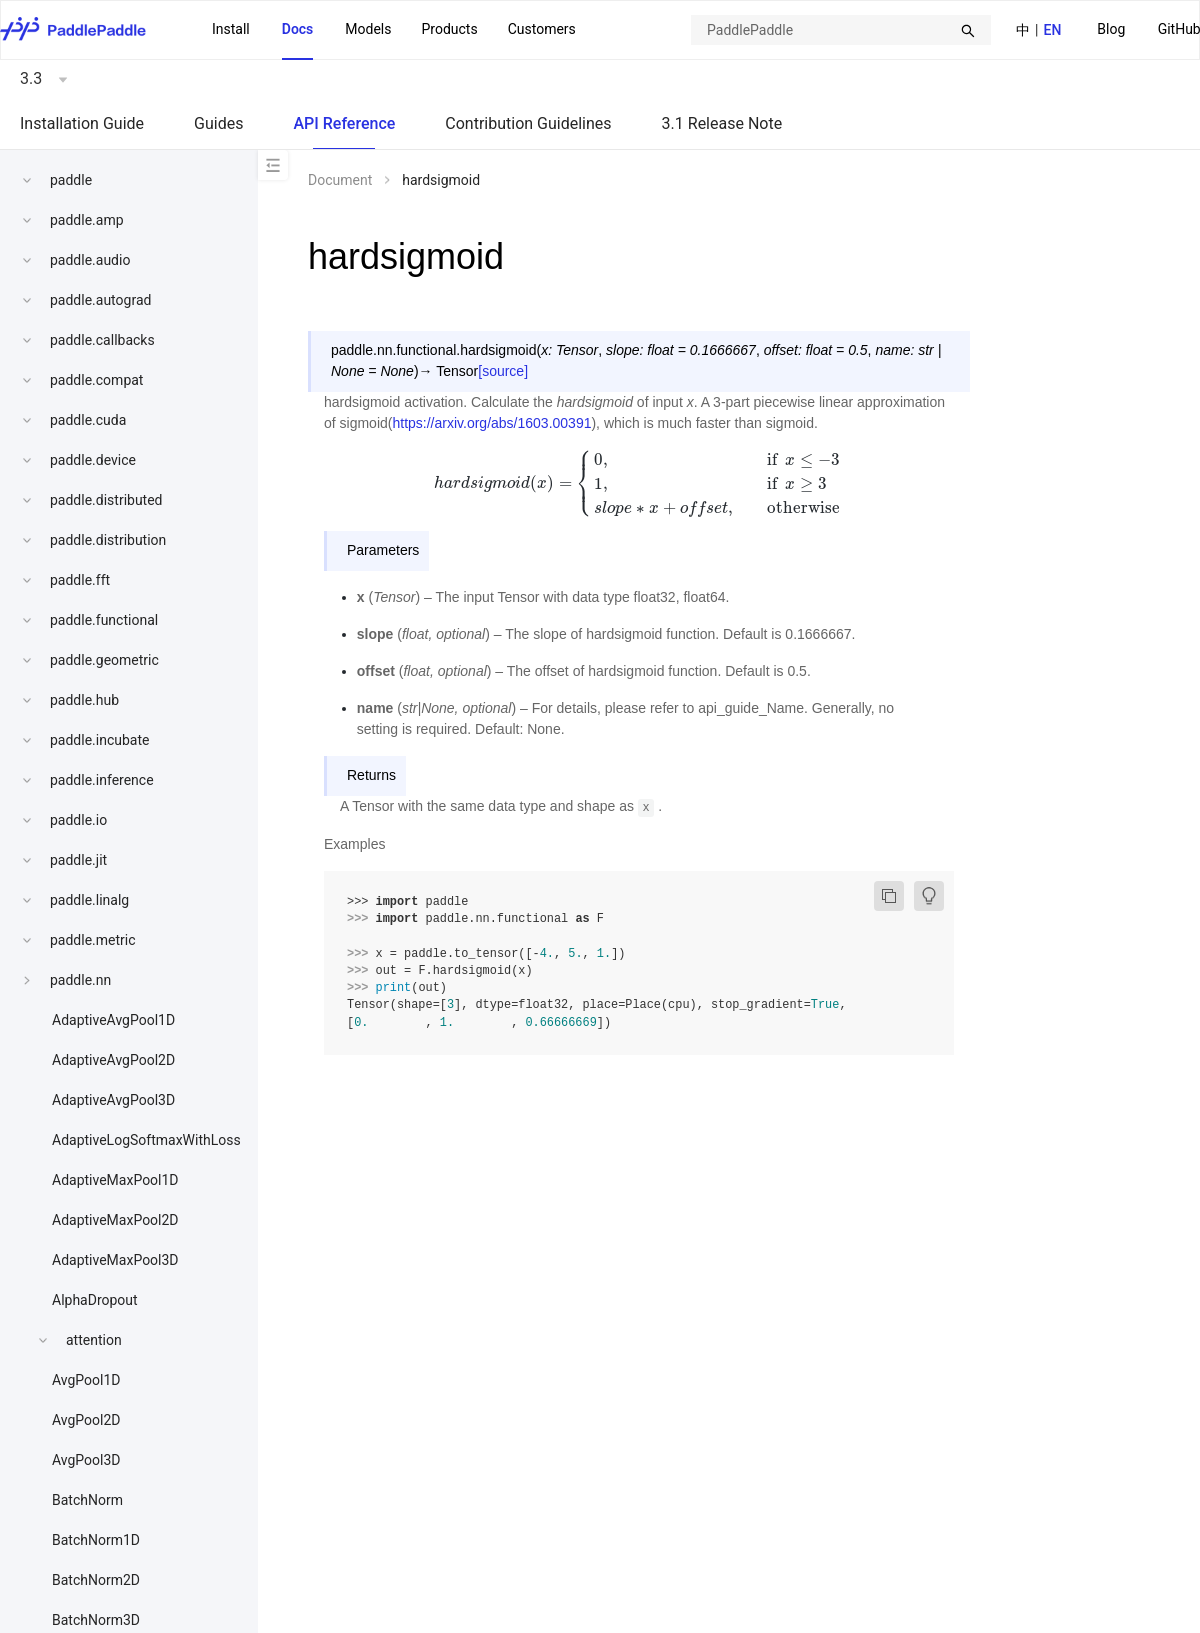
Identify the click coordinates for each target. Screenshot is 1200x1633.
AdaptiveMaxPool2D (115, 1220)
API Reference (344, 123)
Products (449, 29)
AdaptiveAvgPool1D (113, 1020)
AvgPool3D (86, 1460)
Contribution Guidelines (528, 123)
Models (368, 29)
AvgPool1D (86, 1380)
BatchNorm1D (96, 1540)
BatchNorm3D (96, 1620)
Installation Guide (82, 123)
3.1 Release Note (722, 123)
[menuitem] (1111, 30)
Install (231, 29)
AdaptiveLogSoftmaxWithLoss (146, 1140)
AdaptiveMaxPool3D (115, 1260)
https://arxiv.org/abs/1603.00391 (491, 423)
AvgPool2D (86, 1420)
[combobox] (841, 30)
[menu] (394, 30)
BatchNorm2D (96, 1580)
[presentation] (639, 483)
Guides (218, 123)
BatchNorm (87, 1500)
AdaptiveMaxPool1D (115, 1180)
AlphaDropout (95, 1300)
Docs (298, 29)
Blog (1111, 29)
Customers (542, 29)
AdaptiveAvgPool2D (113, 1060)
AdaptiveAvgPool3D (113, 1100)
